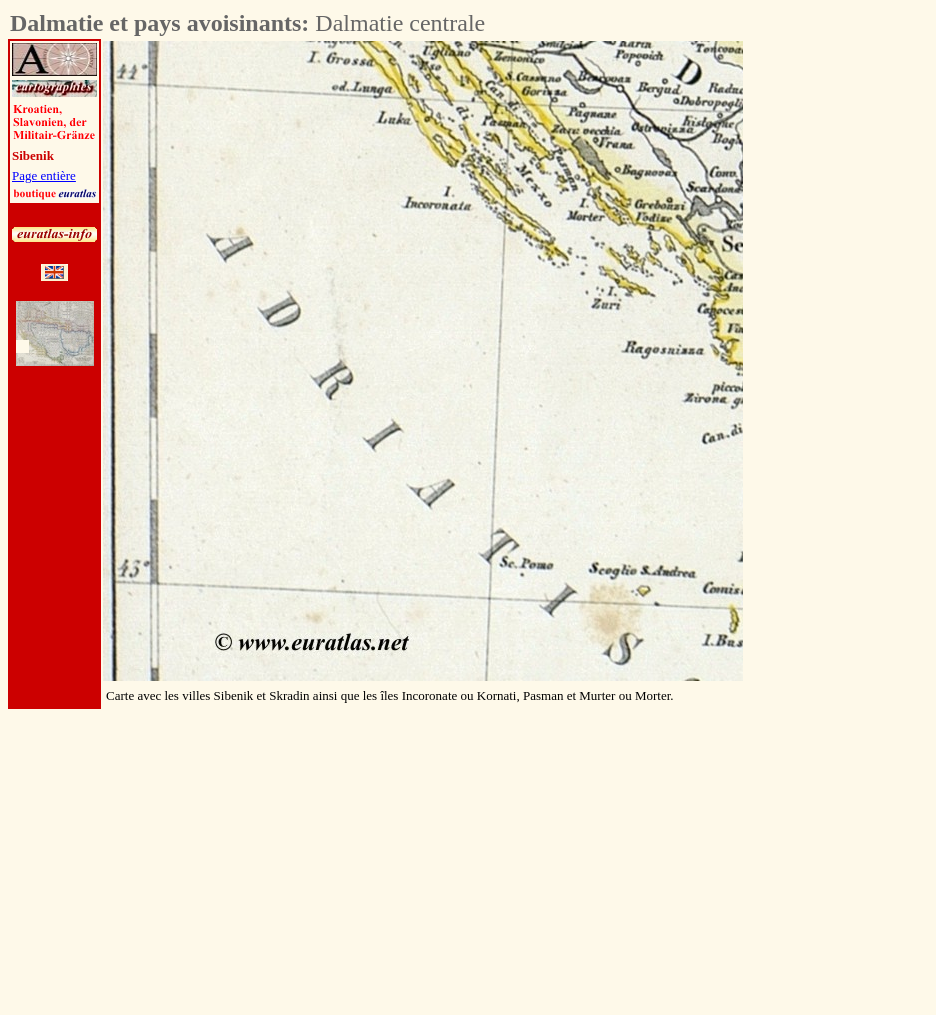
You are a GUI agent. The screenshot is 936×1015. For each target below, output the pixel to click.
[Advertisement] (854, 341)
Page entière (44, 175)
